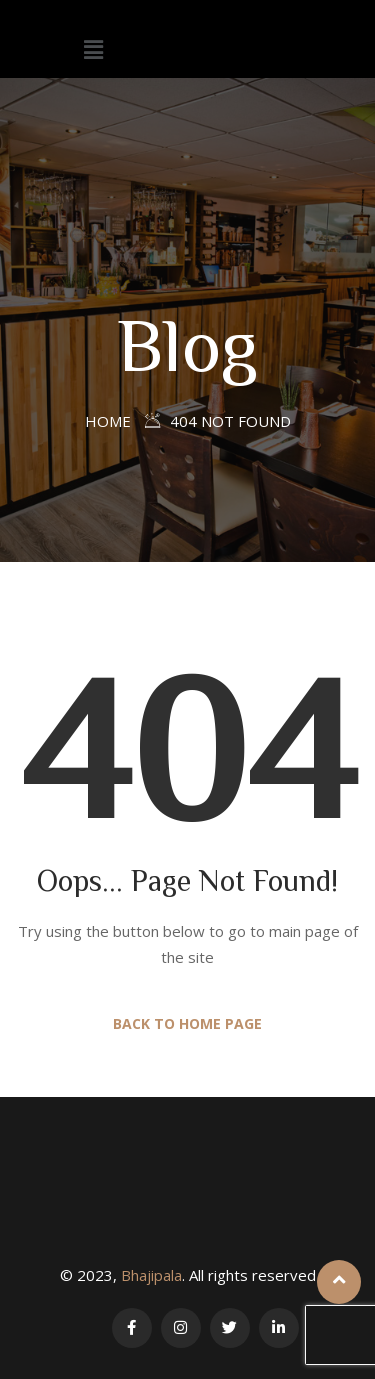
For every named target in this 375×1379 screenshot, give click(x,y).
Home (108, 421)
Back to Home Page (187, 1023)
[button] (94, 49)
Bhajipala (151, 1275)
